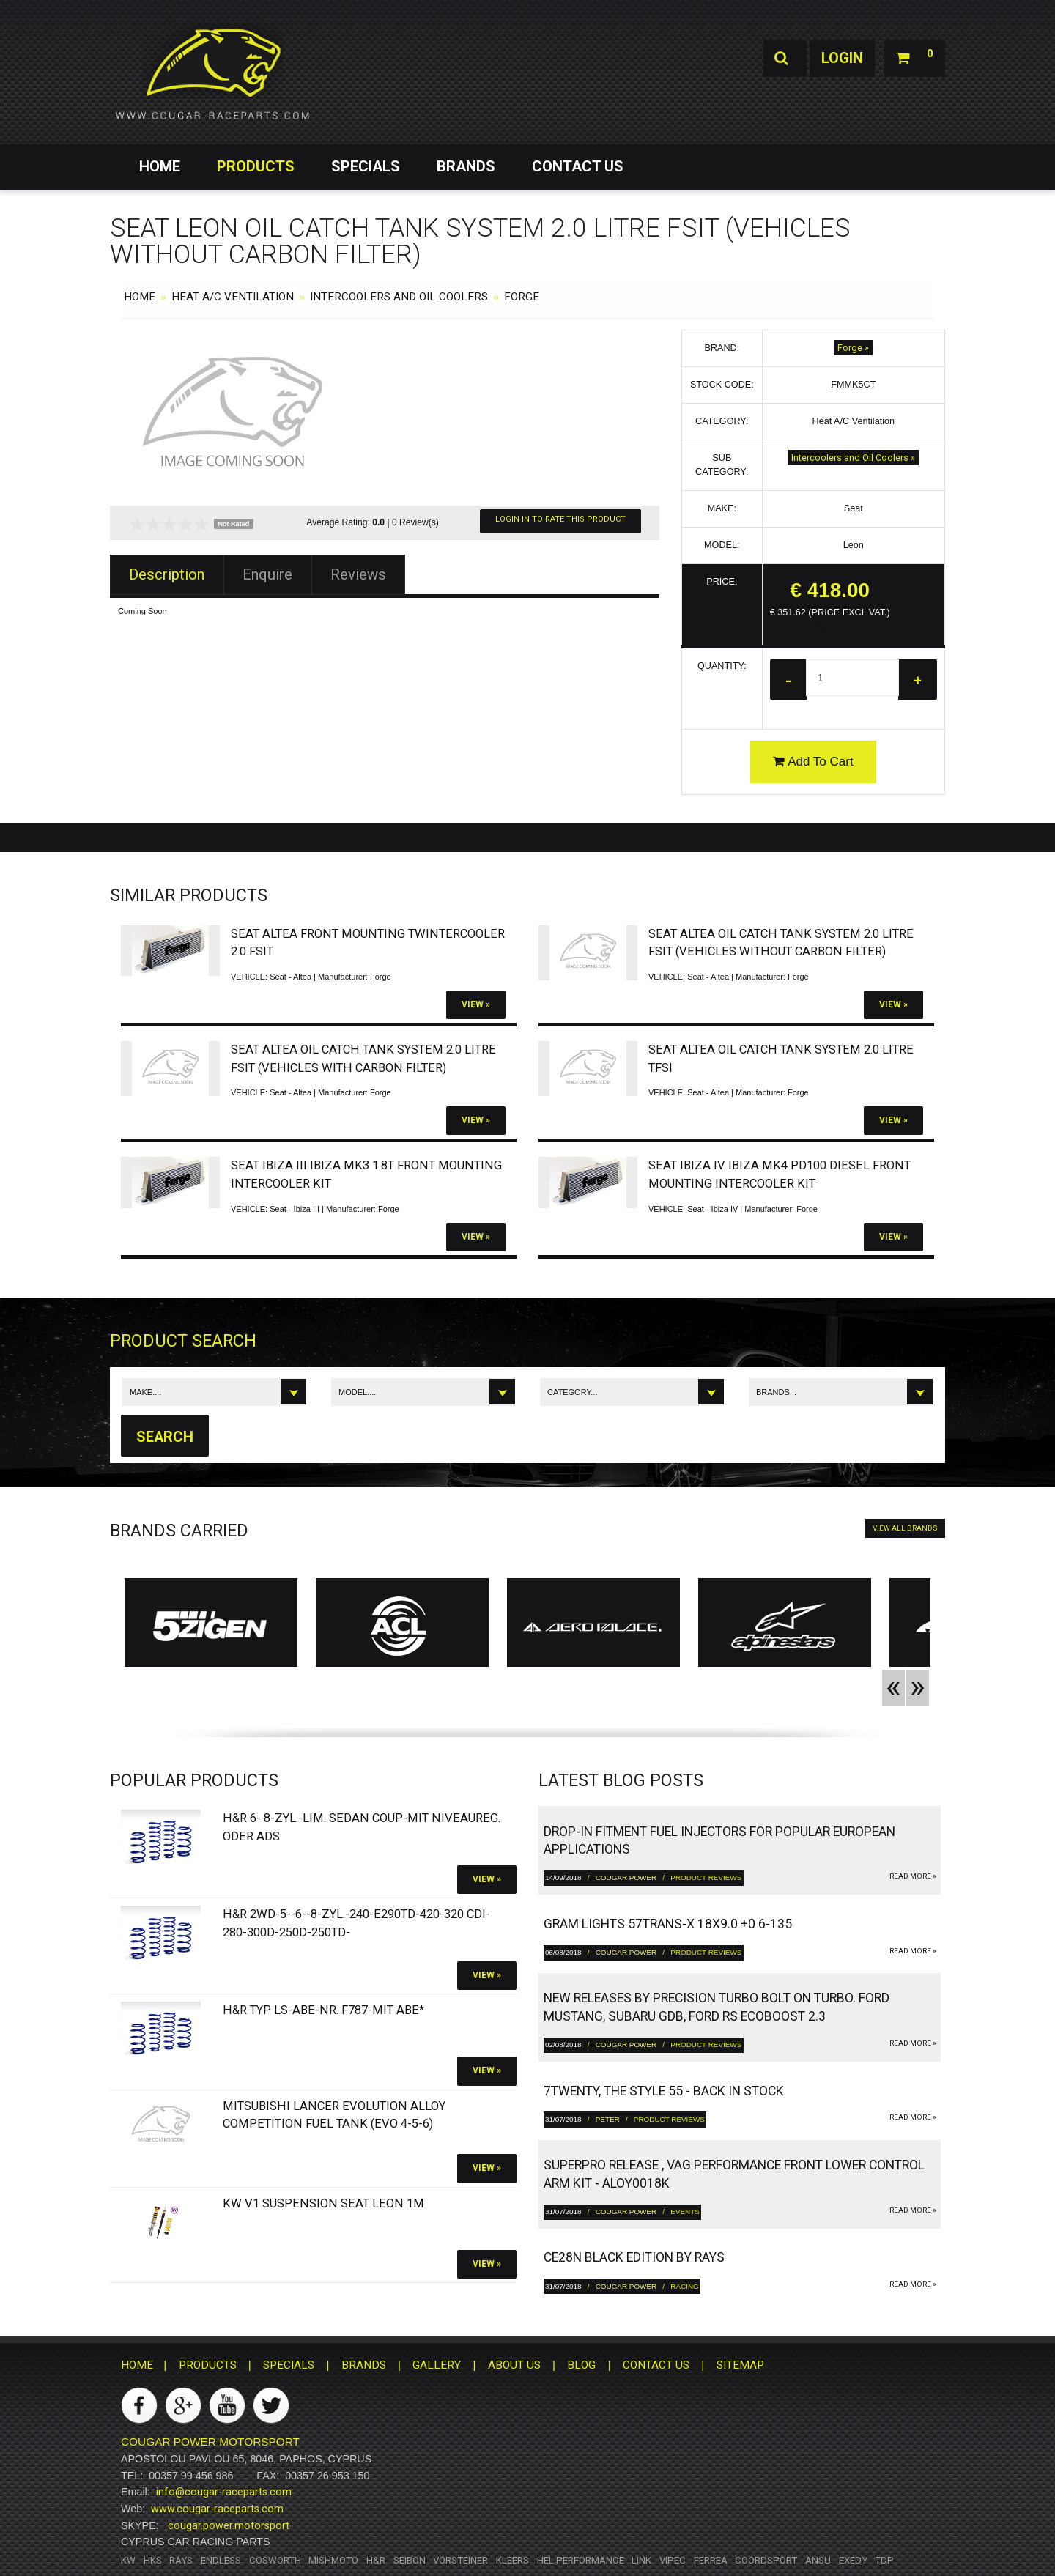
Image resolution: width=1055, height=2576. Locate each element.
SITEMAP (740, 2365)
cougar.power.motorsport (228, 2525)
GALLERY (436, 2365)
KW (128, 2560)
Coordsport (766, 2560)
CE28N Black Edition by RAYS (634, 2258)
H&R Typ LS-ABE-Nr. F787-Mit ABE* (323, 2010)
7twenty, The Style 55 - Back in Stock (664, 2091)
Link (641, 2560)
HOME (159, 166)
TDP (884, 2560)
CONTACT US (577, 166)
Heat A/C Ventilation (232, 296)
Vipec (672, 2560)
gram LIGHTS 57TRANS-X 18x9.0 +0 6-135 (668, 1924)
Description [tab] (166, 574)
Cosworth (275, 2560)
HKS (153, 2560)
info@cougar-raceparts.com (224, 2492)
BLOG (581, 2365)
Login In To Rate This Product (560, 519)
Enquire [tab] (267, 574)
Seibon (409, 2560)
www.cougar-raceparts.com (217, 2508)
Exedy (853, 2560)
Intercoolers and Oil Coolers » (853, 457)
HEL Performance (580, 2560)
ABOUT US (514, 2365)
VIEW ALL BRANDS (905, 1528)
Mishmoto (333, 2560)
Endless (221, 2560)
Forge (521, 296)
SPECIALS (365, 166)
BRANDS (466, 166)
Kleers (512, 2560)
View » (476, 1004)
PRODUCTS (256, 166)
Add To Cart (813, 762)
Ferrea (711, 2560)
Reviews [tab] (358, 574)
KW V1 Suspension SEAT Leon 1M (323, 2203)
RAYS (181, 2560)
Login (841, 58)
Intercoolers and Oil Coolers (399, 296)
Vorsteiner (460, 2560)
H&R (375, 2560)
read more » (912, 1876)
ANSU (818, 2560)
